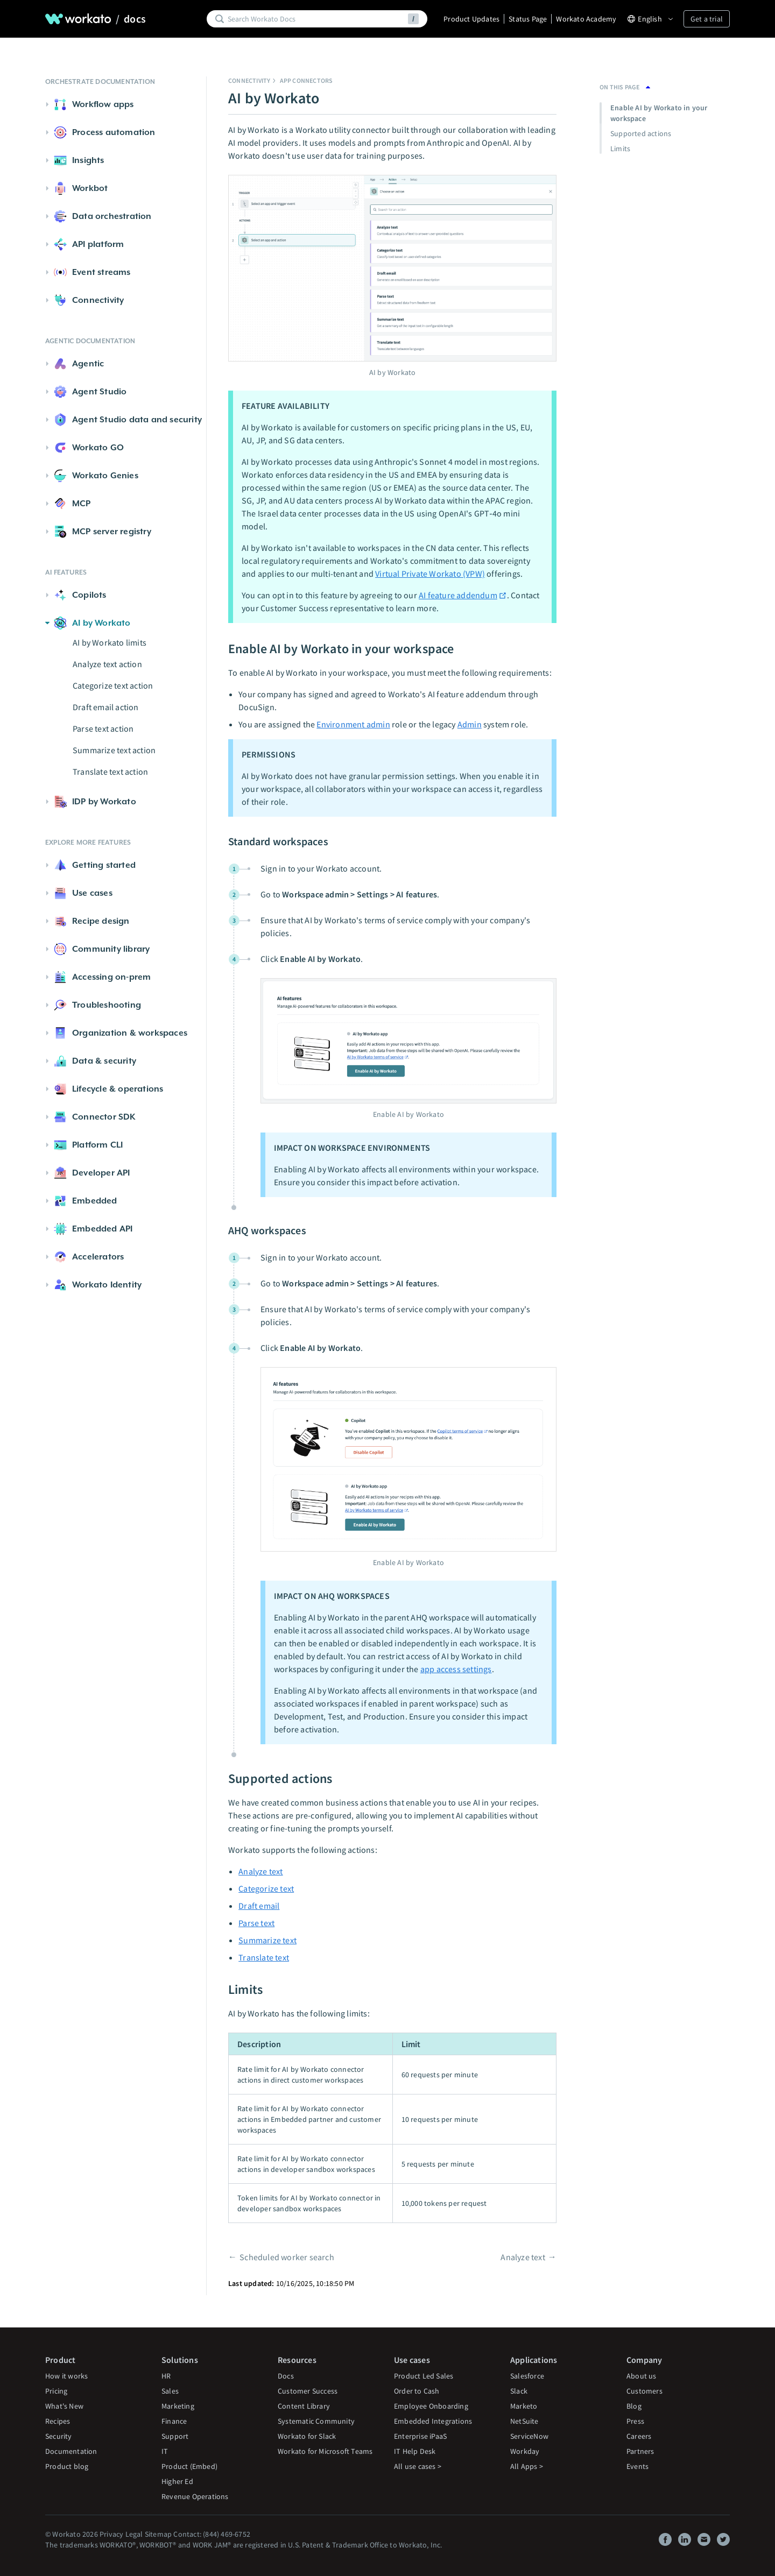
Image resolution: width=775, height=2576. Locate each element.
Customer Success (307, 2391)
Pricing (56, 2391)
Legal (134, 2534)
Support (174, 2436)
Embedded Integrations (433, 2421)
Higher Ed (177, 2481)
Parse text (256, 1922)
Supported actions (640, 133)
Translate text (263, 1957)
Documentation (71, 2451)
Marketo (523, 2406)
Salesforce (527, 2376)
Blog (634, 2406)
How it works (66, 2376)
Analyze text (260, 1871)
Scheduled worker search (286, 2257)
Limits (620, 148)
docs (135, 18)
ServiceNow (529, 2436)
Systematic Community (316, 2421)
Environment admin (353, 724)
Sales (170, 2391)
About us (641, 2376)
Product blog (66, 2466)
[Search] (316, 18)
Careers (638, 2436)
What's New (64, 2406)
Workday (524, 2451)
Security (58, 2436)
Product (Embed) (189, 2466)
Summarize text (267, 1940)
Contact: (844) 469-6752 (211, 2534)
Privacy (111, 2534)
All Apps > (526, 2466)
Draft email (258, 1905)
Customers (644, 2391)
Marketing (177, 2406)
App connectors (306, 80)
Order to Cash (417, 2391)
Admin (469, 724)
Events (637, 2466)
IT (164, 2451)
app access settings (456, 1669)
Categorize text (266, 1888)
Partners (640, 2451)
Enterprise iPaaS (420, 2436)
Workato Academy (586, 19)
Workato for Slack (307, 2436)
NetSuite (524, 2421)
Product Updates (471, 19)
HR (166, 2376)
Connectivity (249, 80)
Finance (174, 2421)
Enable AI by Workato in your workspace (659, 113)
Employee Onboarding (431, 2406)
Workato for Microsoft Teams (325, 2451)
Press (635, 2421)
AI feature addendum (463, 595)
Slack (518, 2391)
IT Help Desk (414, 2451)
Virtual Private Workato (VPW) (430, 573)
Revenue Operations (195, 2496)
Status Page (528, 19)
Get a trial (707, 19)
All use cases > (417, 2466)
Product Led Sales (423, 2376)
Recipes (57, 2421)
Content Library (304, 2406)
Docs (286, 2376)
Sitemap (158, 2534)
